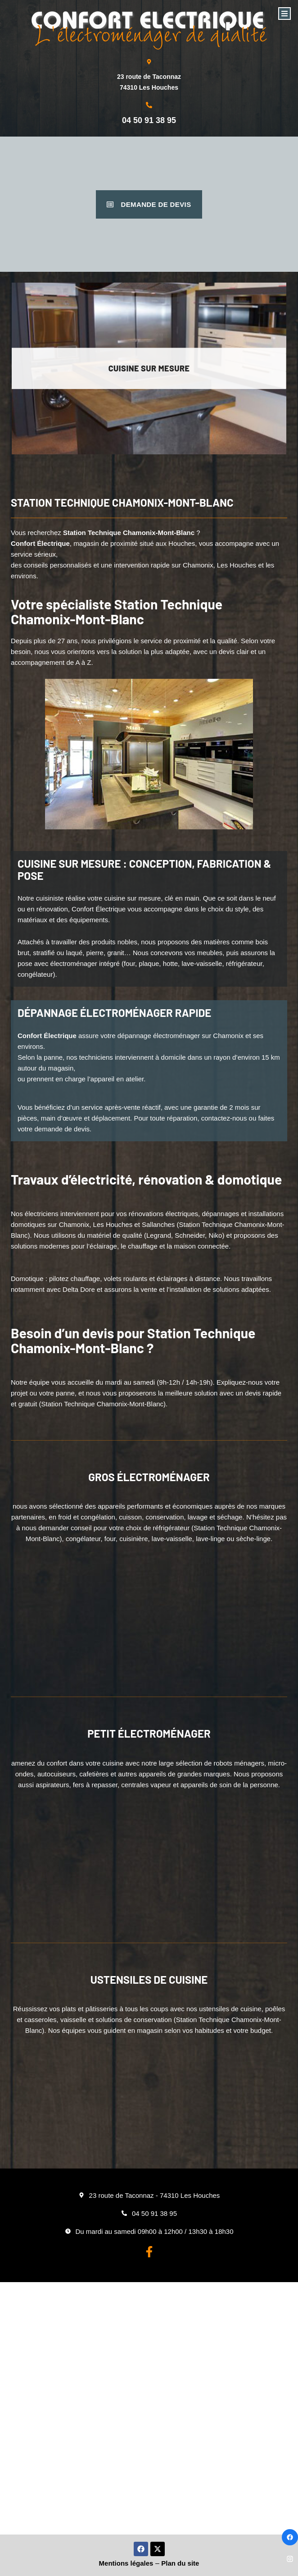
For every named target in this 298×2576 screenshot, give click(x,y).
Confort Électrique (40, 543)
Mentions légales (126, 2563)
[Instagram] (290, 2559)
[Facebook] (290, 2537)
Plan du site (180, 2563)
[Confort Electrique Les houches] (149, 2408)
